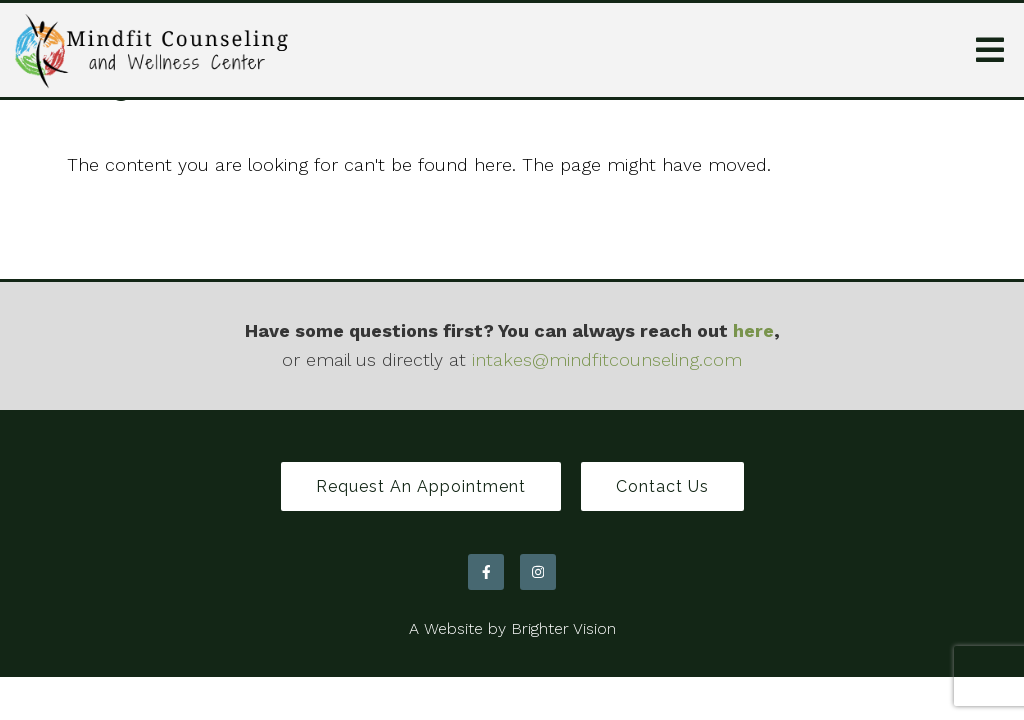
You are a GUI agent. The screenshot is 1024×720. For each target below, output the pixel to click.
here (753, 330)
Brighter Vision (563, 628)
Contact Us (662, 486)
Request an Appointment (421, 486)
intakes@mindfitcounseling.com (607, 359)
